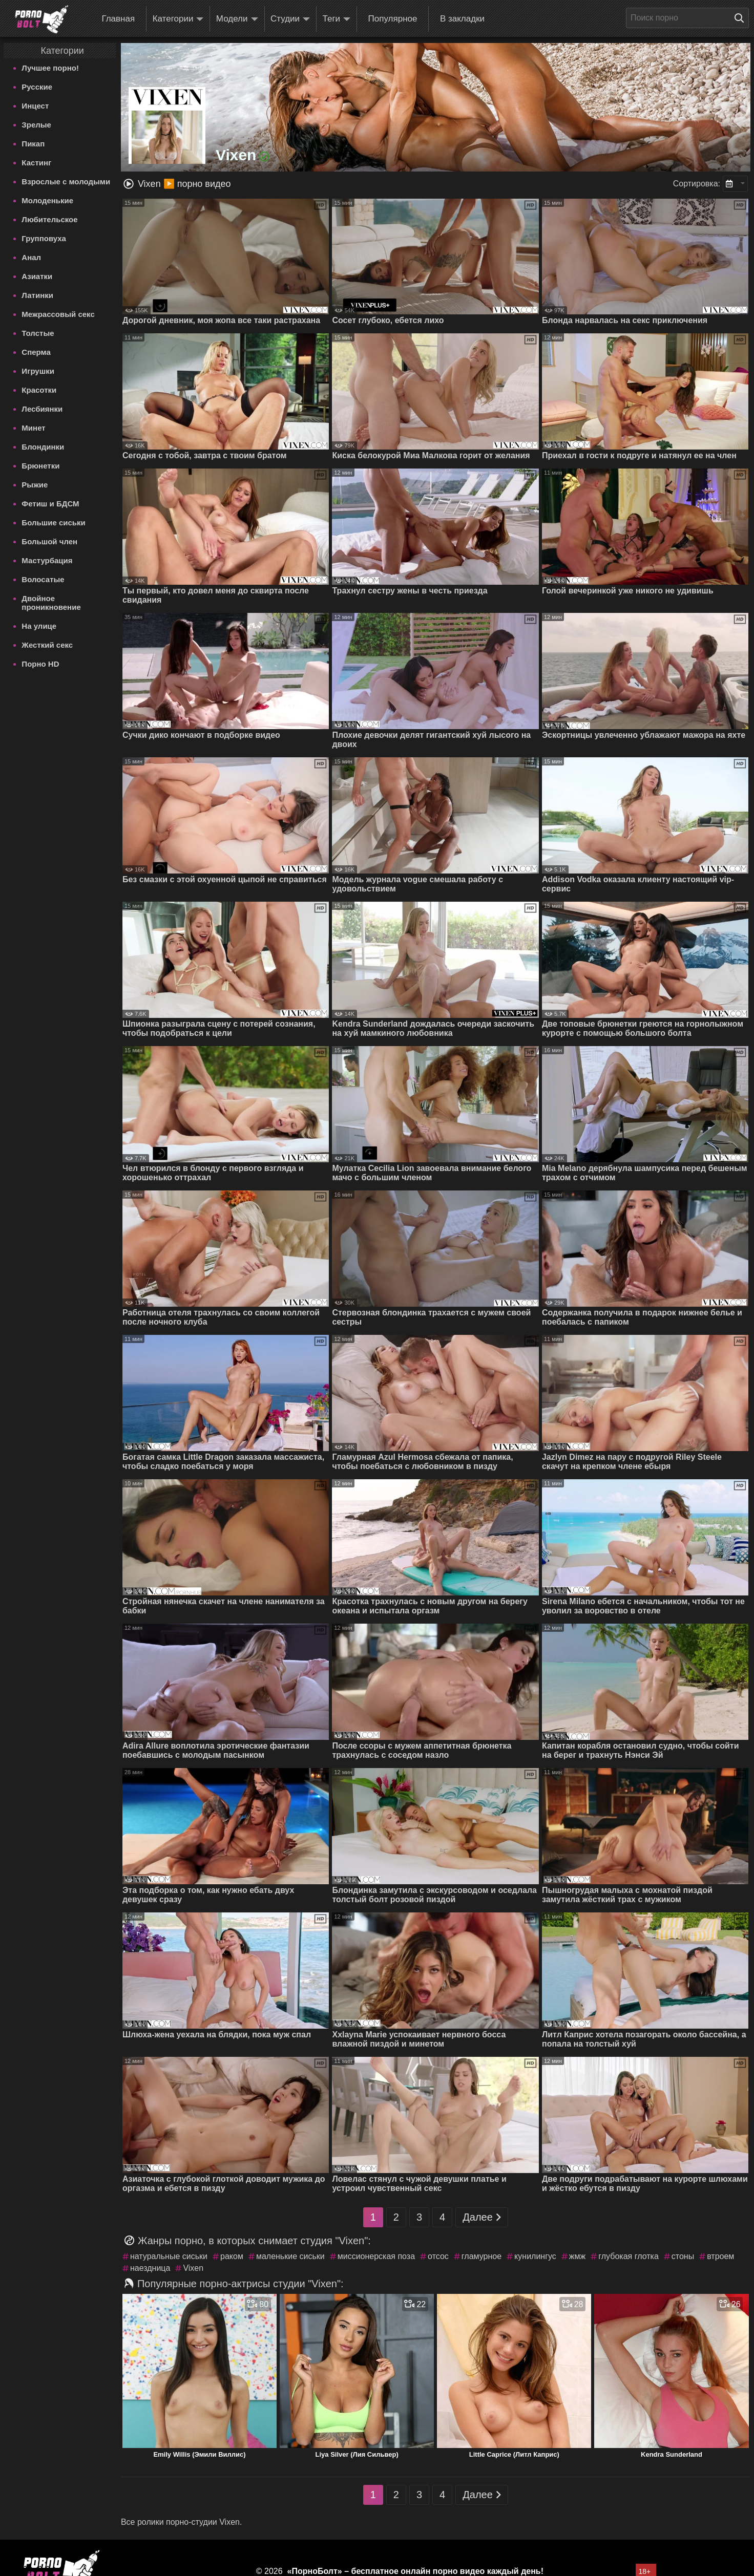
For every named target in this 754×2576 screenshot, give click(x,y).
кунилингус (535, 2256)
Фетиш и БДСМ (50, 503)
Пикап (33, 143)
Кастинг (36, 162)
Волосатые (43, 579)
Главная (118, 19)
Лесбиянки (42, 409)
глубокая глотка (628, 2256)
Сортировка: (696, 183)
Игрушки (38, 371)
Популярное (392, 19)
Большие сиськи (53, 522)
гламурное (481, 2256)
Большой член (49, 541)
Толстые (38, 333)
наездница (150, 2268)
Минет (33, 427)
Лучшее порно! (50, 67)
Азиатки (37, 276)
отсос (438, 2256)
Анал (31, 257)
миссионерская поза (376, 2256)
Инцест (35, 105)
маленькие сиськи (290, 2256)
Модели (237, 19)
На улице (39, 626)
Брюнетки (40, 465)
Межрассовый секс (58, 314)
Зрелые (36, 124)
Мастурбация (47, 560)
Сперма (36, 352)
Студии (290, 19)
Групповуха (44, 238)
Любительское (49, 219)
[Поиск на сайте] (742, 18)
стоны (683, 2256)
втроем (720, 2256)
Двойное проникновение (51, 602)
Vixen (193, 2268)
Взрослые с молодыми (66, 181)
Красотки (39, 390)
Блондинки (43, 446)
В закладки (462, 19)
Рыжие (35, 484)
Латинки (37, 295)
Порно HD (40, 663)
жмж (577, 2256)
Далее (482, 2217)
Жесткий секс (47, 645)
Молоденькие (47, 200)
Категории (178, 19)
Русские (37, 86)
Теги (337, 19)
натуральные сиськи (168, 2256)
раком (231, 2256)
